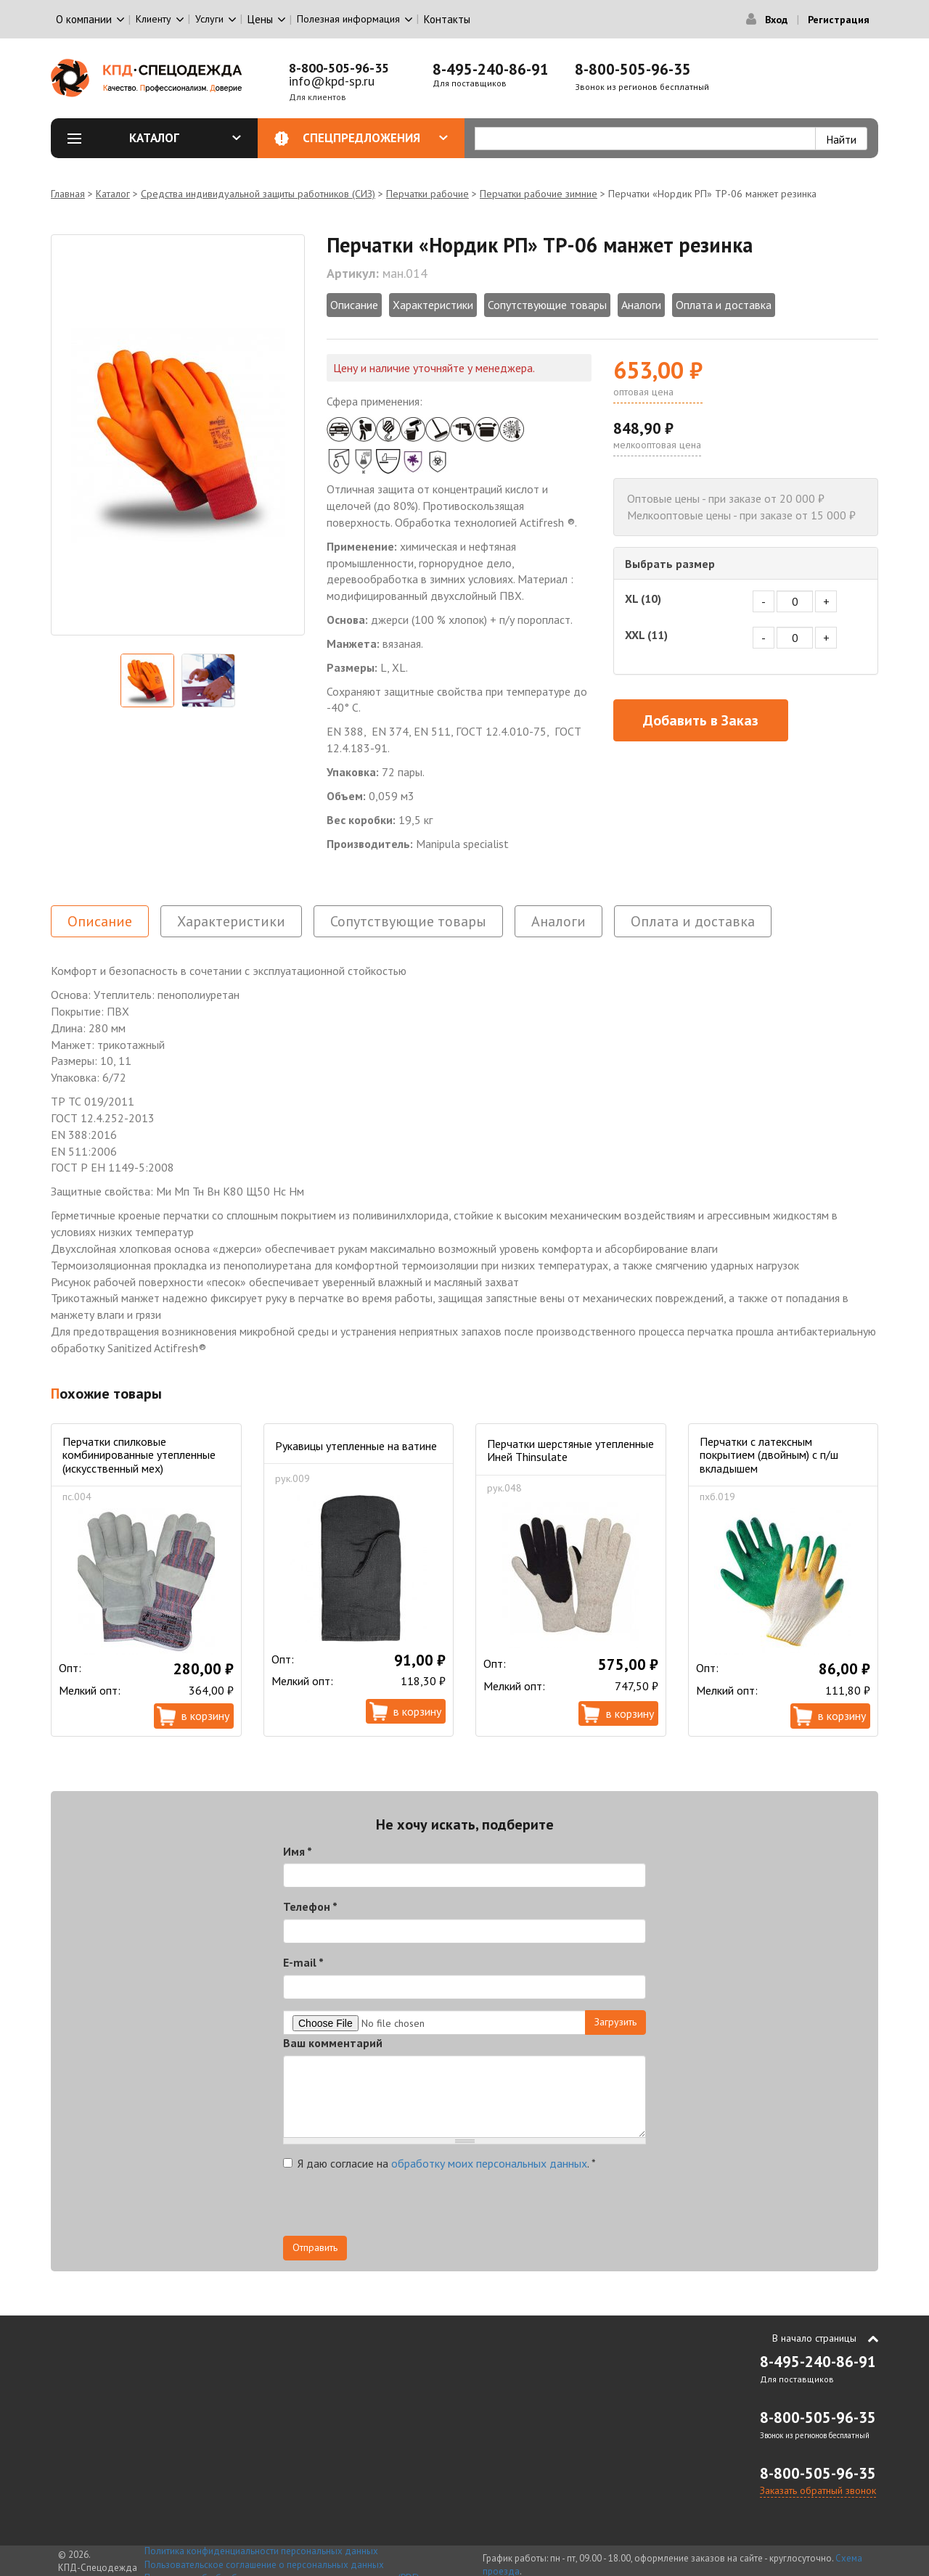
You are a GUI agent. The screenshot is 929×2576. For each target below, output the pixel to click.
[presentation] (393, 2207)
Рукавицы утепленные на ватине (356, 1446)
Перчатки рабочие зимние (538, 193)
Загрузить (615, 2021)
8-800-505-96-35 (339, 67)
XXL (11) (646, 634)
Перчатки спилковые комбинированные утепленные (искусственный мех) (139, 1455)
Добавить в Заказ (700, 720)
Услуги (209, 18)
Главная (68, 193)
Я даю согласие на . (439, 2163)
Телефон (310, 1906)
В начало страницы (814, 2338)
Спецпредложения (376, 138)
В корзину (205, 1715)
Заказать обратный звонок (818, 2490)
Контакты (447, 19)
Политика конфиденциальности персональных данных (261, 2551)
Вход (776, 19)
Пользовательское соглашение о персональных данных (264, 2565)
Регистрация (838, 19)
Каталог (185, 138)
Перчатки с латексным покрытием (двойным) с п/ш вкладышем (769, 1455)
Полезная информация (348, 18)
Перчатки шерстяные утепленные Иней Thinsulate (570, 1450)
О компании (84, 19)
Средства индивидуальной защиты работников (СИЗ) (258, 193)
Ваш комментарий (332, 2043)
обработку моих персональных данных (489, 2163)
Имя (297, 1851)
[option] (178, 435)
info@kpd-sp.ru (332, 81)
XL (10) (643, 598)
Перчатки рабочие (427, 193)
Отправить (314, 2247)
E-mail (303, 1962)
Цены (260, 19)
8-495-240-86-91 (491, 69)
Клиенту (153, 18)
